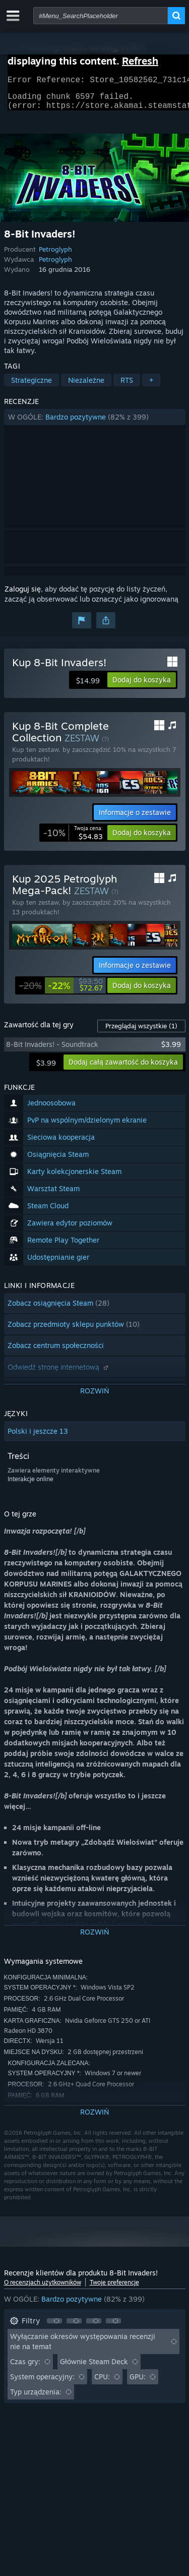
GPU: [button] (138, 2382)
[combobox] (100, 15)
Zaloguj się (23, 595)
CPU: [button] (102, 2382)
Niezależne (86, 386)
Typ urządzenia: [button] (35, 2397)
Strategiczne (31, 386)
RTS (126, 386)
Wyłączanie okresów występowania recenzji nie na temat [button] (82, 2347)
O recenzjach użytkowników (42, 2288)
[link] (73, 839)
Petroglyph (55, 255)
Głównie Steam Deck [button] (94, 2367)
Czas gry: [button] (25, 2367)
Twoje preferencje (114, 2288)
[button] (94, 423)
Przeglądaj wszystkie (141, 1032)
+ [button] (151, 386)
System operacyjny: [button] (42, 2382)
